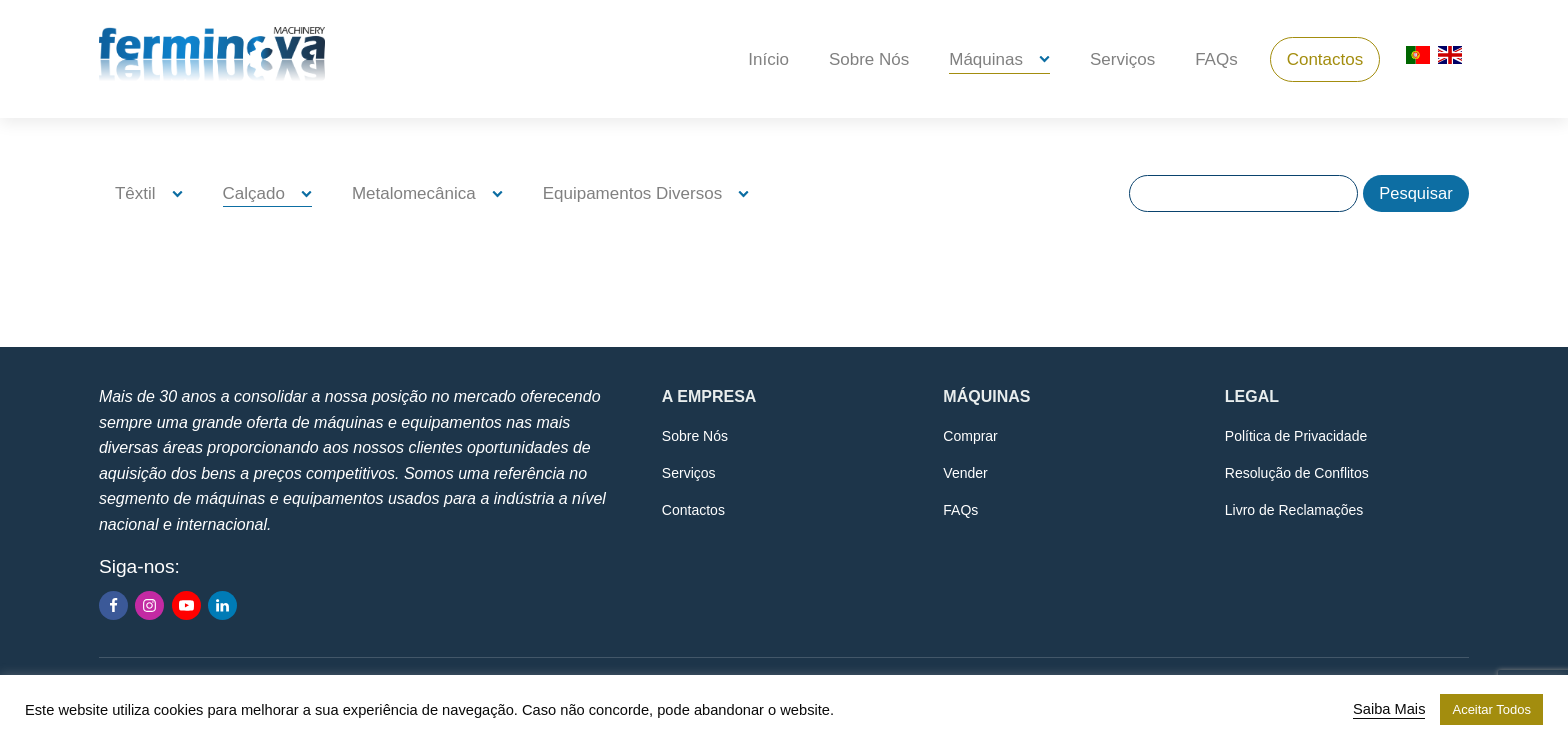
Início (768, 59)
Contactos (1325, 59)
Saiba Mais (1389, 709)
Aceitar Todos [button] (1491, 709)
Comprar (970, 436)
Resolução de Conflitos (1297, 473)
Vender (965, 473)
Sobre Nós (869, 59)
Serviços (1122, 59)
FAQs (1216, 59)
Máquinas (986, 59)
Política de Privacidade (1296, 436)
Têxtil (135, 193)
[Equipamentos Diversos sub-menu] (747, 193)
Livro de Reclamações (1294, 510)
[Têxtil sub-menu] (181, 193)
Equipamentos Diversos (633, 193)
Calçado (254, 193)
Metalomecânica (414, 193)
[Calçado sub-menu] (310, 193)
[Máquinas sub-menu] (1048, 59)
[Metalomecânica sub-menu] (501, 193)
